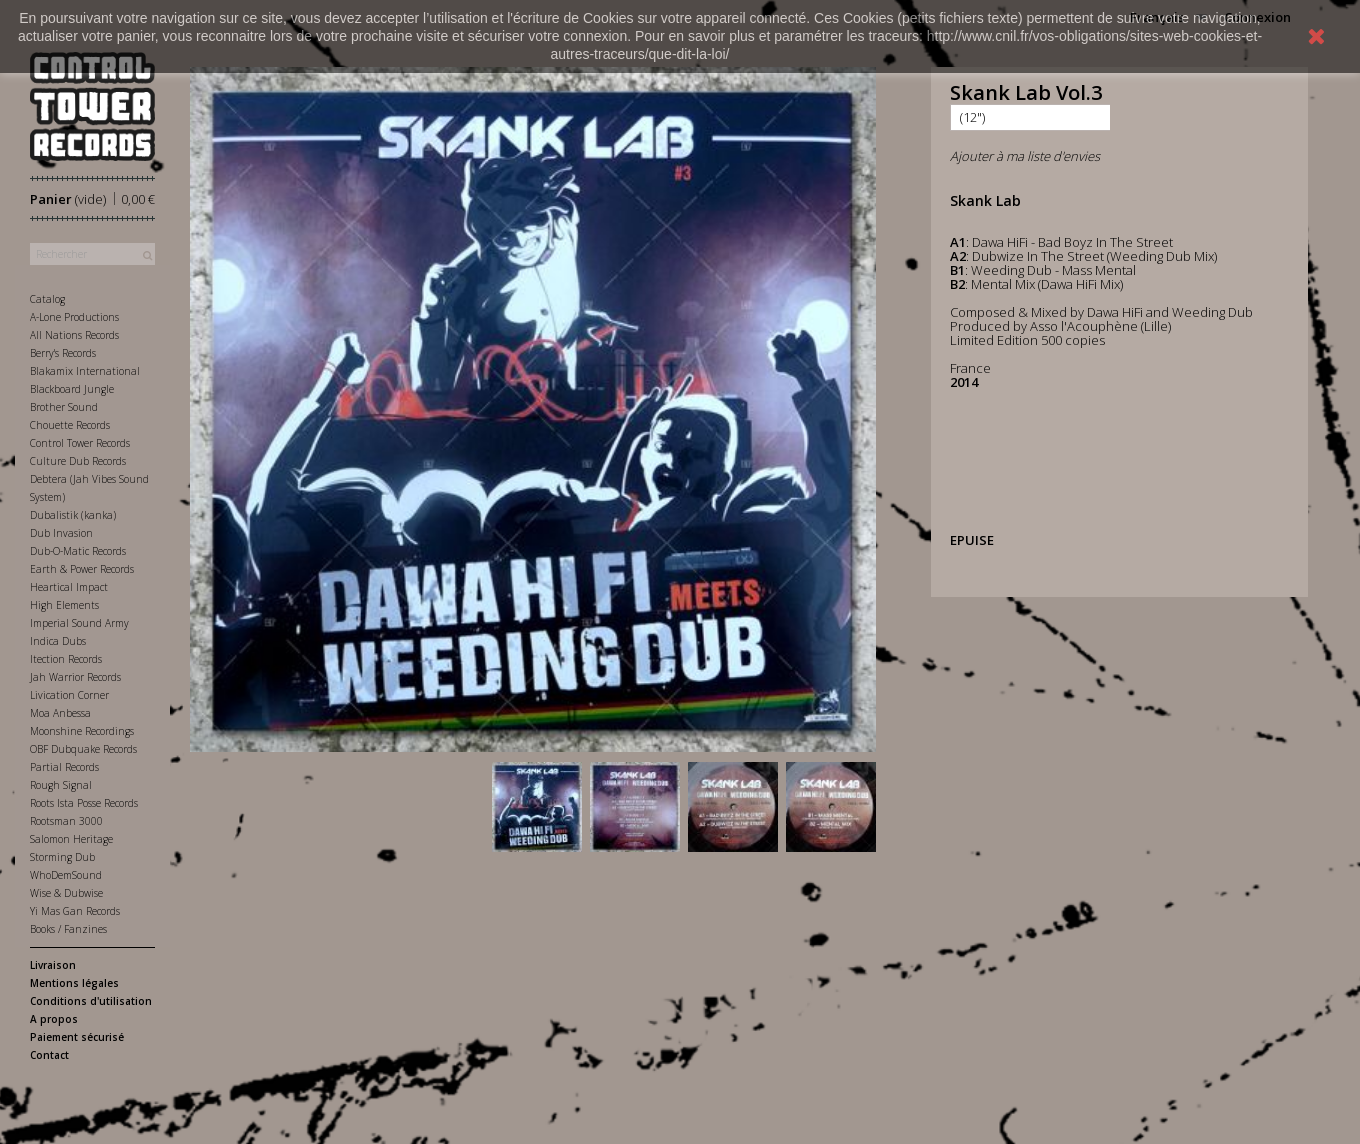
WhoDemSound (66, 875)
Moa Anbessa (60, 713)
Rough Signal (61, 785)
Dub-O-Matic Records (78, 551)
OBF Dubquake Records (83, 749)
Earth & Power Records (82, 569)
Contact (49, 1055)
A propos (54, 1019)
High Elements (64, 605)
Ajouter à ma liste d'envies (1025, 156)
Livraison (53, 965)
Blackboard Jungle (72, 389)
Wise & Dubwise (66, 893)
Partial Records (64, 767)
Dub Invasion (61, 533)
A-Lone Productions (74, 317)
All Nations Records (74, 335)
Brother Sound (64, 407)
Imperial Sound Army (79, 623)
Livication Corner (69, 695)
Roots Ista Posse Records (84, 803)
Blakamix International (85, 371)
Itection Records (66, 659)
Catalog (47, 299)
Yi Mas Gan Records (75, 911)
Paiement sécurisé (77, 1037)
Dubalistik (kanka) (73, 515)
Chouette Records (70, 425)
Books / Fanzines (68, 929)
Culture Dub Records (78, 461)
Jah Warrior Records (75, 677)
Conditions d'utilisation (91, 1001)
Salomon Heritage (71, 839)
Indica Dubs (58, 641)
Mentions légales (74, 983)
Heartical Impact (69, 587)
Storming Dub (62, 857)
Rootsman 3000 (66, 821)
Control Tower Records (80, 443)
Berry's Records (63, 353)
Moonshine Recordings (82, 731)
